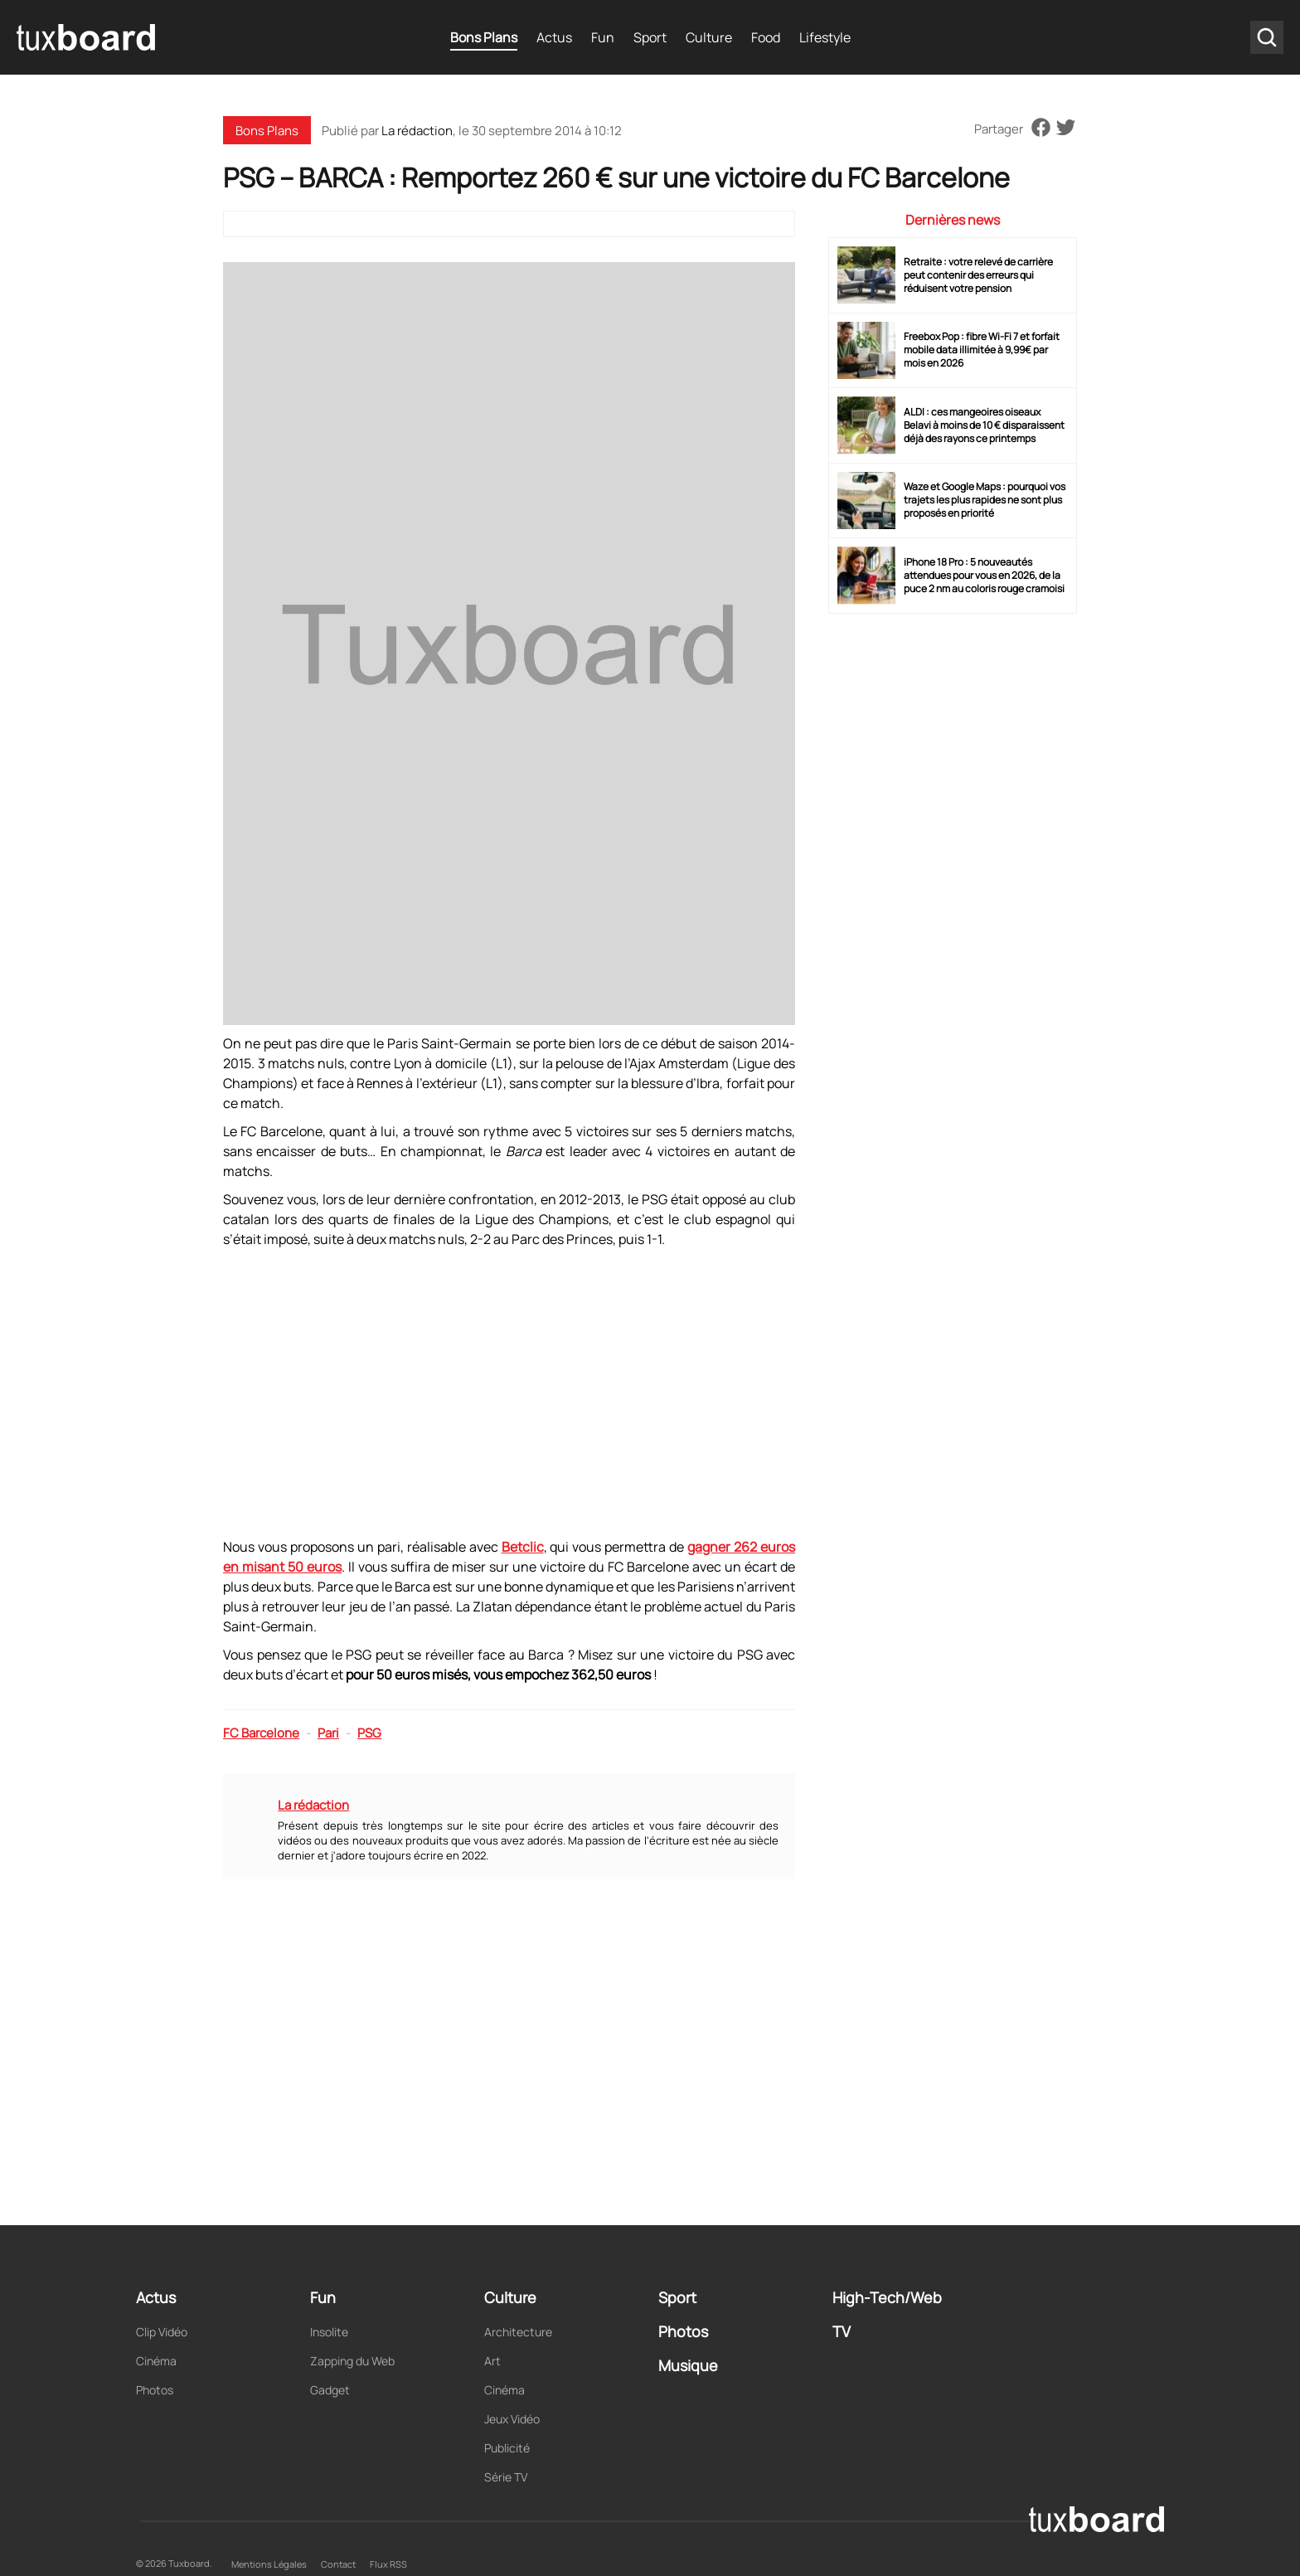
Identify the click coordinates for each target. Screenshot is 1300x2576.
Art (492, 2361)
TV (841, 2331)
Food (765, 37)
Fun (602, 37)
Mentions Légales (269, 2564)
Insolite (329, 2332)
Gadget (330, 2390)
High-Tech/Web (887, 2297)
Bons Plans (483, 37)
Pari (328, 1733)
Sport (650, 37)
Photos (154, 2390)
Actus (554, 37)
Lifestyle (825, 37)
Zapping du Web (352, 2361)
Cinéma (156, 2361)
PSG (369, 1733)
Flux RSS (388, 2564)
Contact (338, 2564)
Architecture (518, 2332)
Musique (688, 2365)
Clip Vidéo (161, 2332)
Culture (709, 37)
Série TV (505, 2477)
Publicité (507, 2448)
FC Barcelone (261, 1733)
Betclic (523, 1547)
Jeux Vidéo (512, 2419)
